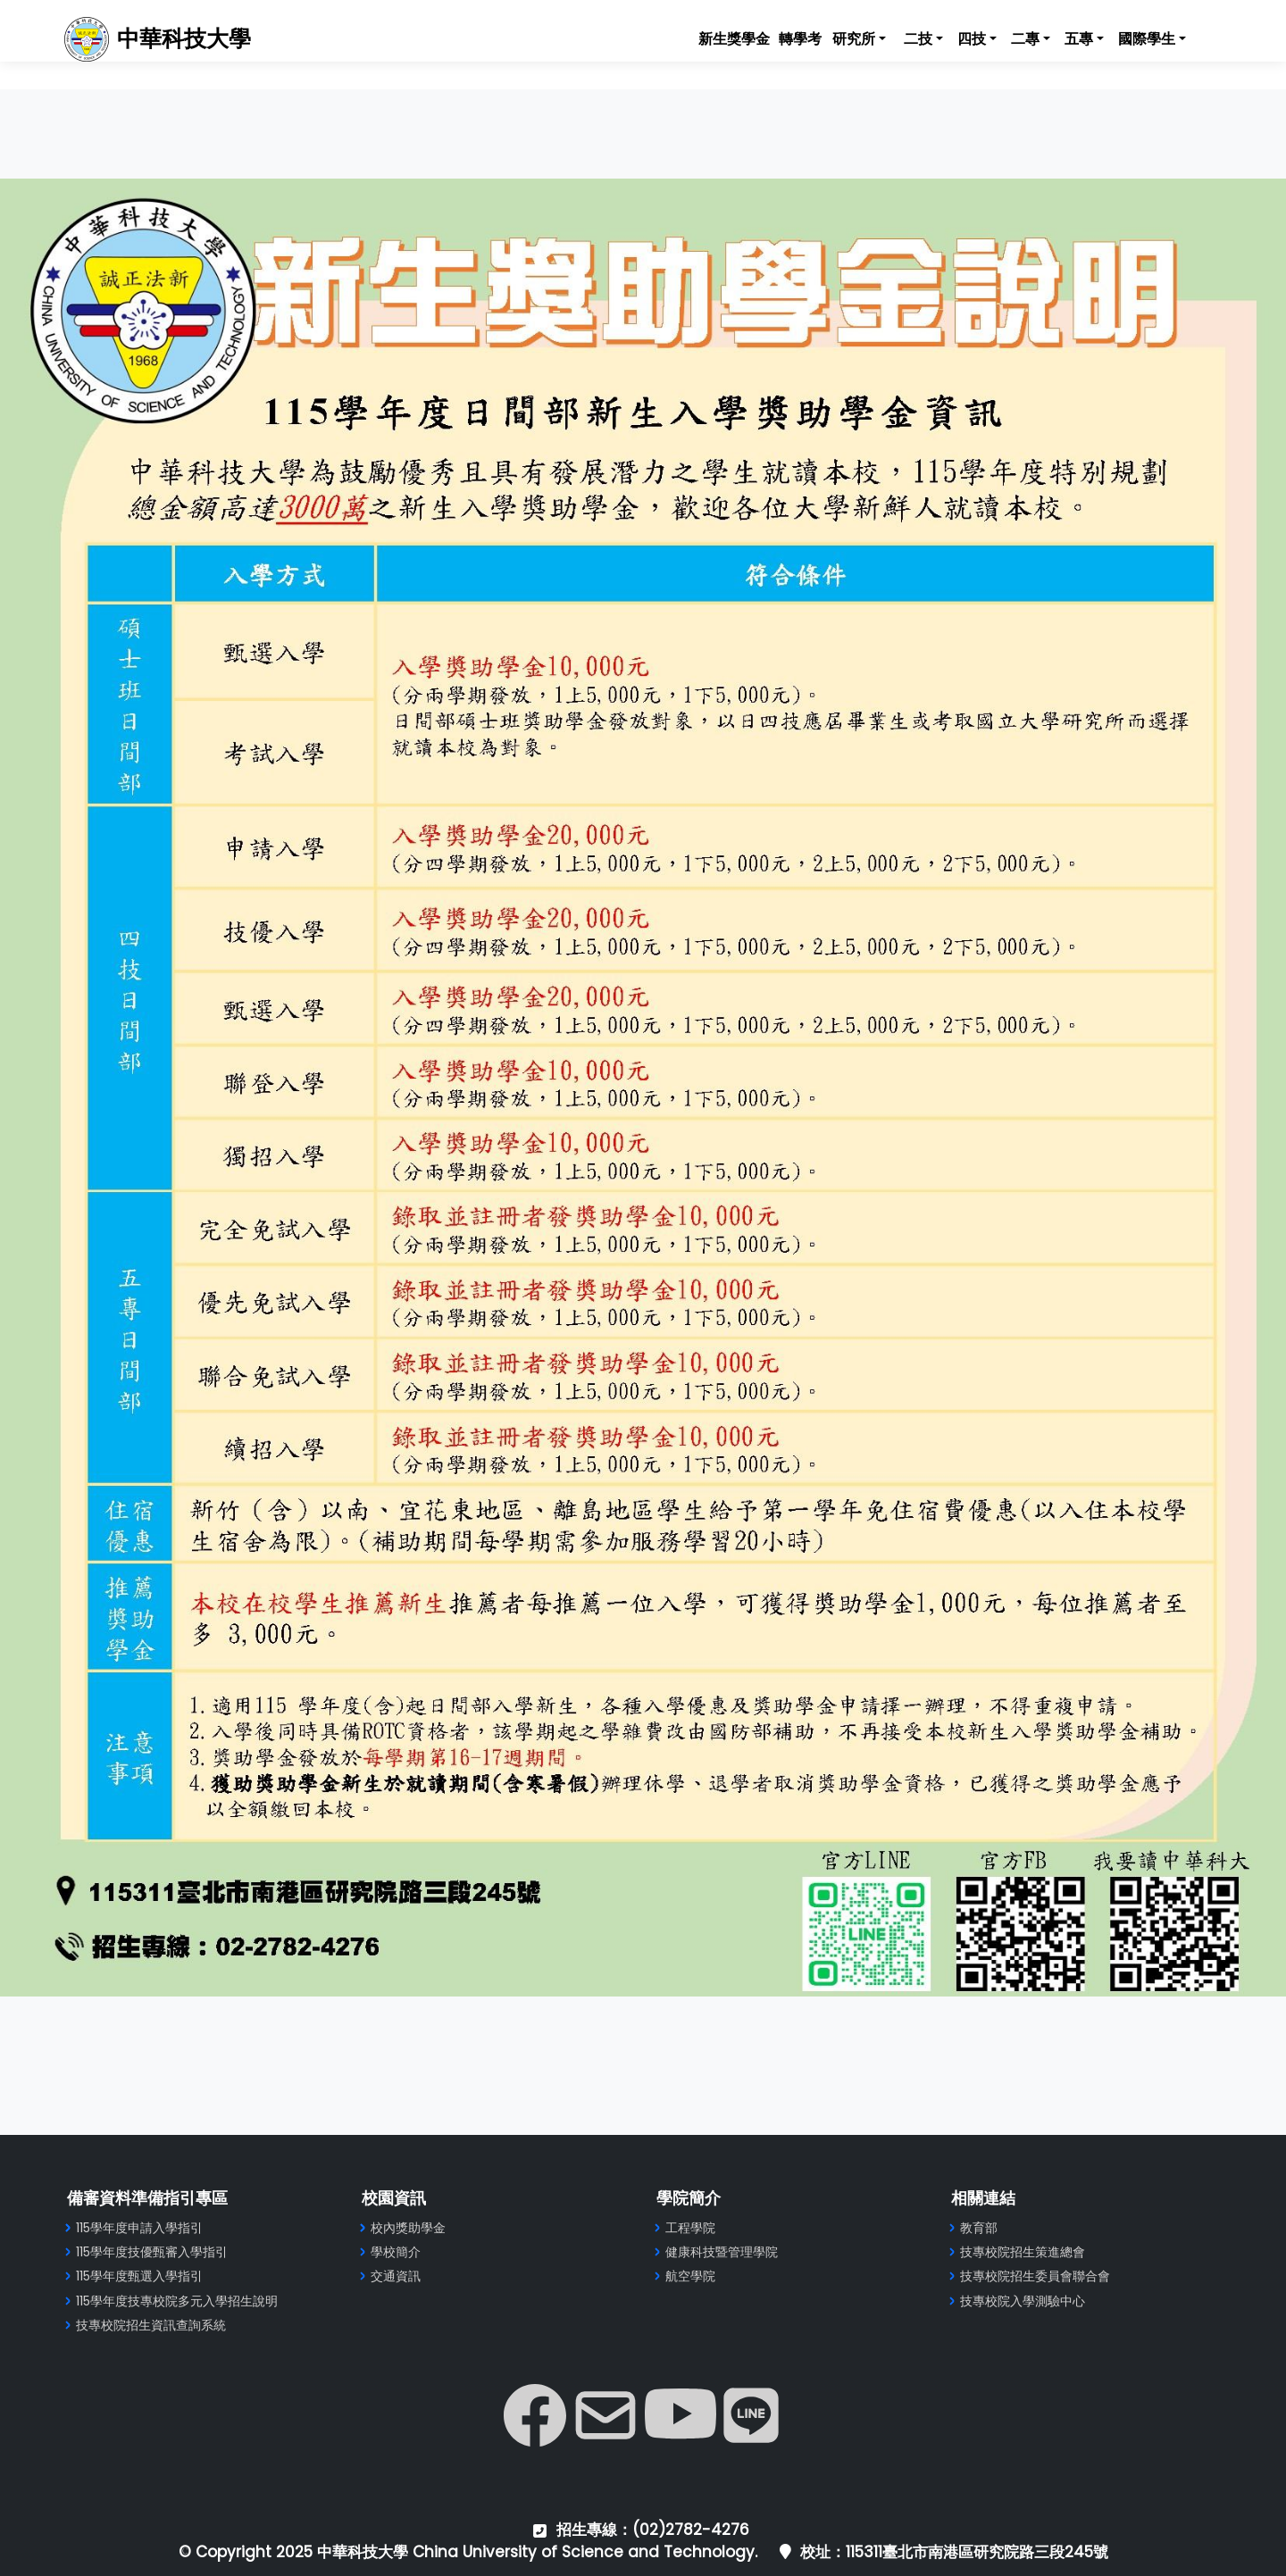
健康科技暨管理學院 (721, 2252)
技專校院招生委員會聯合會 (1035, 2276)
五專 (1079, 39)
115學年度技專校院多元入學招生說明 (177, 2301)
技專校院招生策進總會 (1022, 2252)
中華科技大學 (181, 38)
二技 (918, 39)
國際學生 (1146, 39)
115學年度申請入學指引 (139, 2228)
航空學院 (690, 2276)
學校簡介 (396, 2252)
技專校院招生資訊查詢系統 (151, 2325)
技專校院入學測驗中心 (1022, 2301)
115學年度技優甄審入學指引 (152, 2252)
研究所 (853, 39)
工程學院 (690, 2228)
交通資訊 (396, 2276)
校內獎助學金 (408, 2228)
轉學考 (800, 39)
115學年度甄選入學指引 (139, 2276)
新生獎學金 (734, 39)
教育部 (979, 2228)
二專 (1025, 39)
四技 (971, 39)
